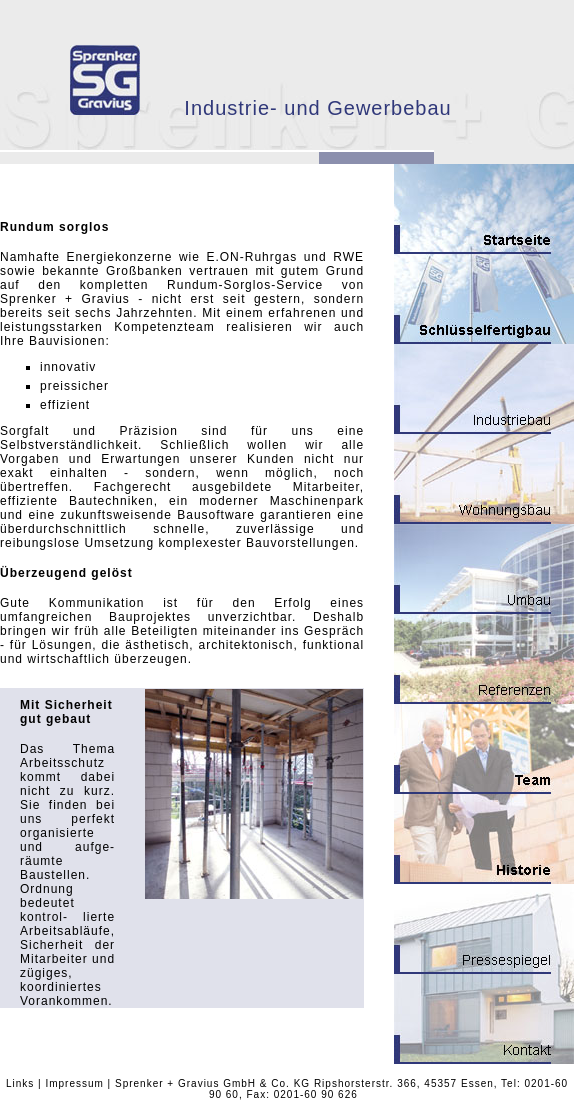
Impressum (74, 1083)
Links (20, 1083)
